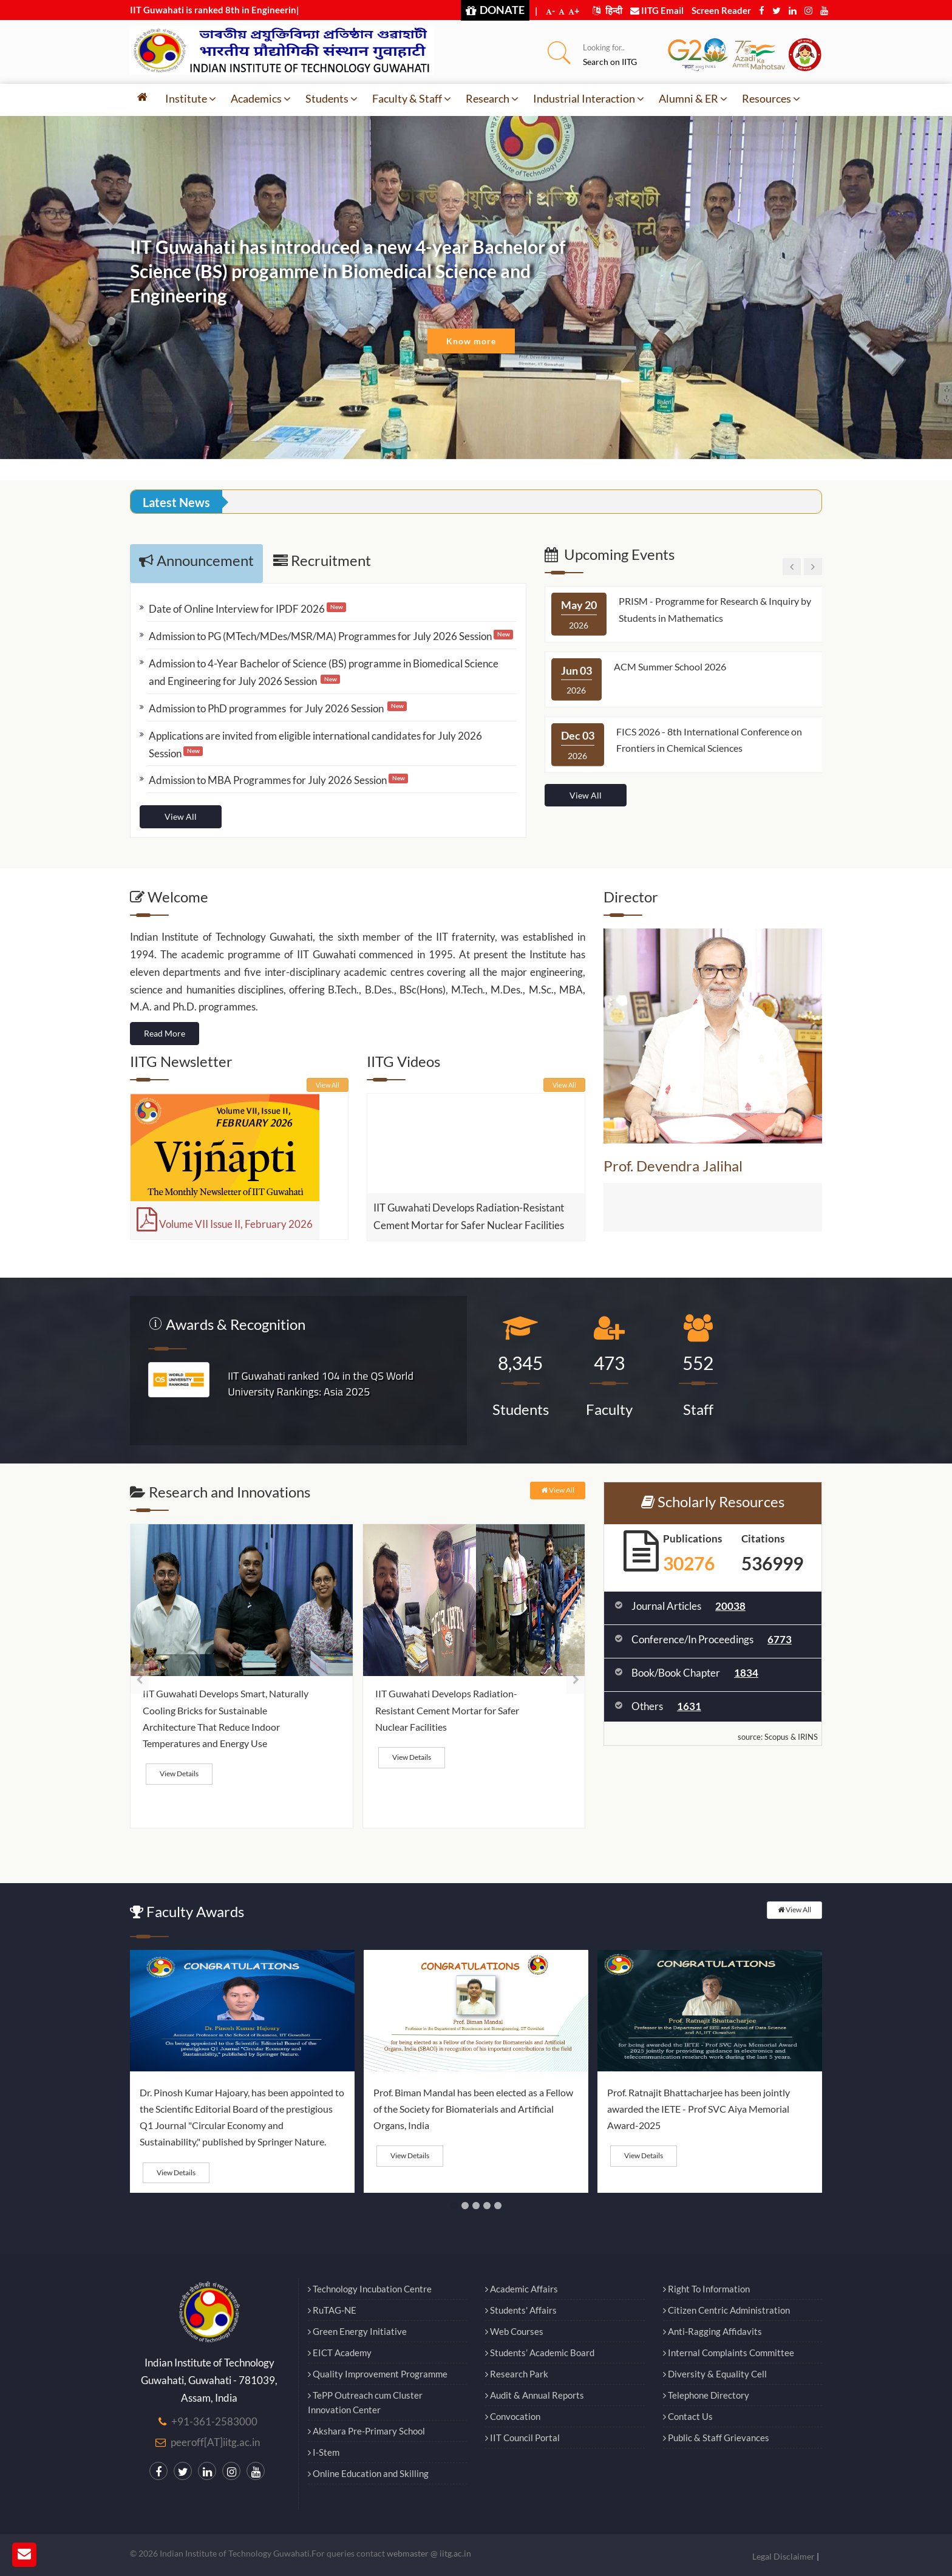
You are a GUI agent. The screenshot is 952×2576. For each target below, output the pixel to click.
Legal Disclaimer (783, 2556)
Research (492, 98)
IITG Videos (403, 1061)
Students (331, 98)
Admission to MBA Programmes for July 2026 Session (268, 780)
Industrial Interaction (588, 98)
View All (181, 816)
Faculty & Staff (411, 98)
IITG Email (657, 10)
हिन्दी (607, 10)
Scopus (776, 1737)
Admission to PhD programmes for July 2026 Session (267, 708)
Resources (771, 98)
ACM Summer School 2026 (670, 666)
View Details (179, 1773)
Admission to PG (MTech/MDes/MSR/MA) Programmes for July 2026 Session (320, 636)
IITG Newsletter (181, 1061)
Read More (164, 1033)
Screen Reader (721, 10)
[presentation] (139, 1679)
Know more (471, 341)
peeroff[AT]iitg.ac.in (215, 2442)
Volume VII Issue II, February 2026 (225, 1224)
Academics (261, 98)
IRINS (808, 1737)
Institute (190, 98)
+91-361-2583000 (214, 2421)
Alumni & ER (693, 98)
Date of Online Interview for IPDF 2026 (237, 608)
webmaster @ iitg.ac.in (429, 2553)
